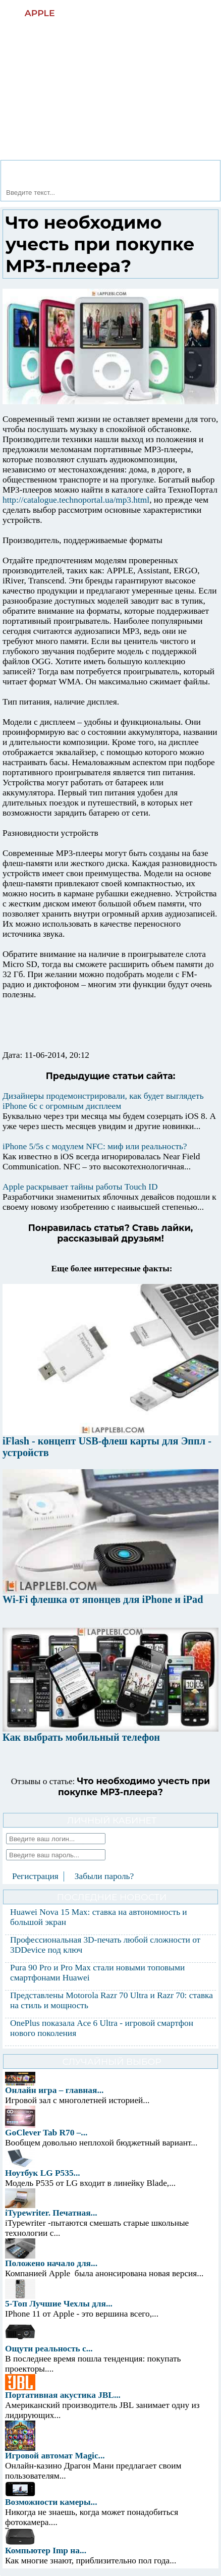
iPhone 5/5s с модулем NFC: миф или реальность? (95, 1146)
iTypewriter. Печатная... (51, 2213)
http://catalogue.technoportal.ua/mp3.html (76, 500)
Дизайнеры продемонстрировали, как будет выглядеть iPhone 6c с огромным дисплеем (103, 1101)
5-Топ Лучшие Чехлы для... (59, 2304)
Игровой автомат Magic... (55, 2455)
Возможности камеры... (51, 2502)
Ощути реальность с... (49, 2348)
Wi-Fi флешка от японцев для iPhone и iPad (103, 1599)
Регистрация (35, 1876)
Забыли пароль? (104, 1876)
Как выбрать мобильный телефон (81, 1737)
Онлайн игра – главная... (54, 2090)
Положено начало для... (51, 2263)
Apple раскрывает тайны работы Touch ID (80, 1187)
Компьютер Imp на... (45, 2550)
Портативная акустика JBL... (63, 2395)
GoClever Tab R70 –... (46, 2132)
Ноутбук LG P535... (42, 2173)
